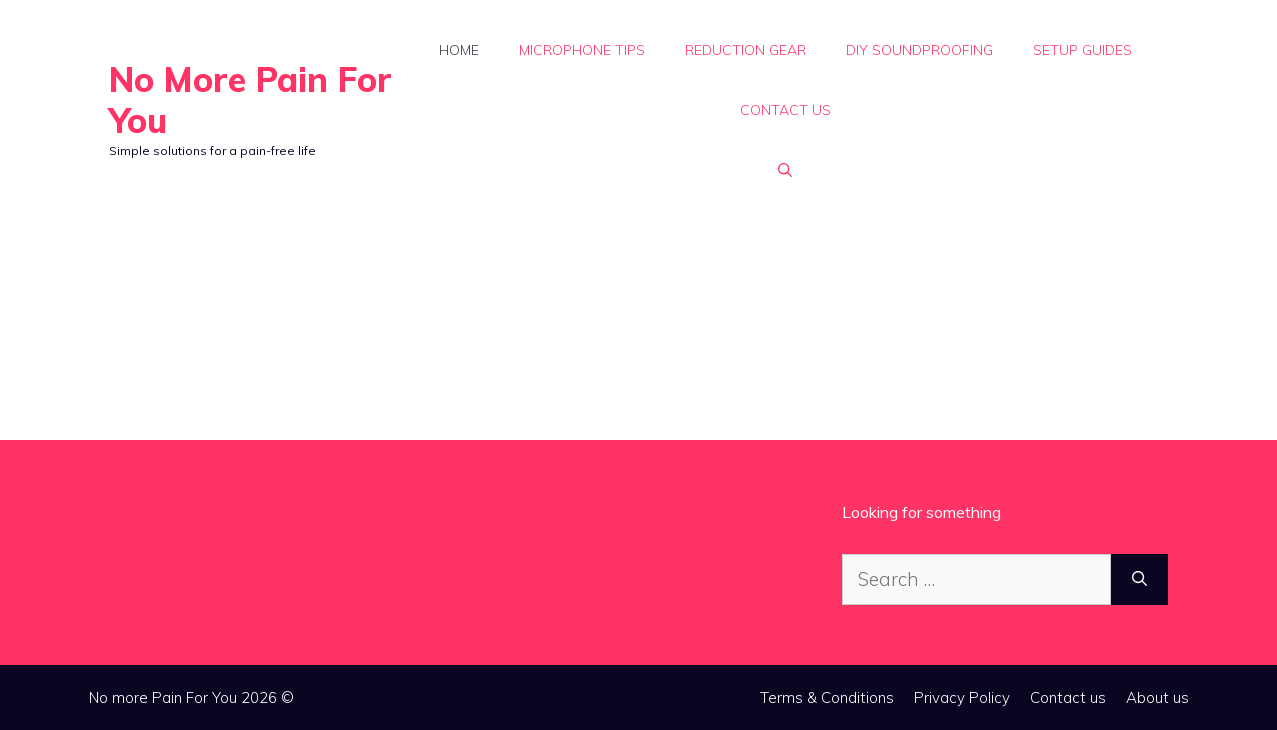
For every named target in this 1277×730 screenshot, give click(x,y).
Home (459, 50)
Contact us (785, 110)
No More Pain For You (250, 100)
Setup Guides (1082, 50)
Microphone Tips (582, 50)
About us (1157, 697)
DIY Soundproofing (919, 50)
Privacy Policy (962, 697)
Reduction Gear (745, 50)
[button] (785, 170)
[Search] (1139, 579)
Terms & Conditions (827, 697)
